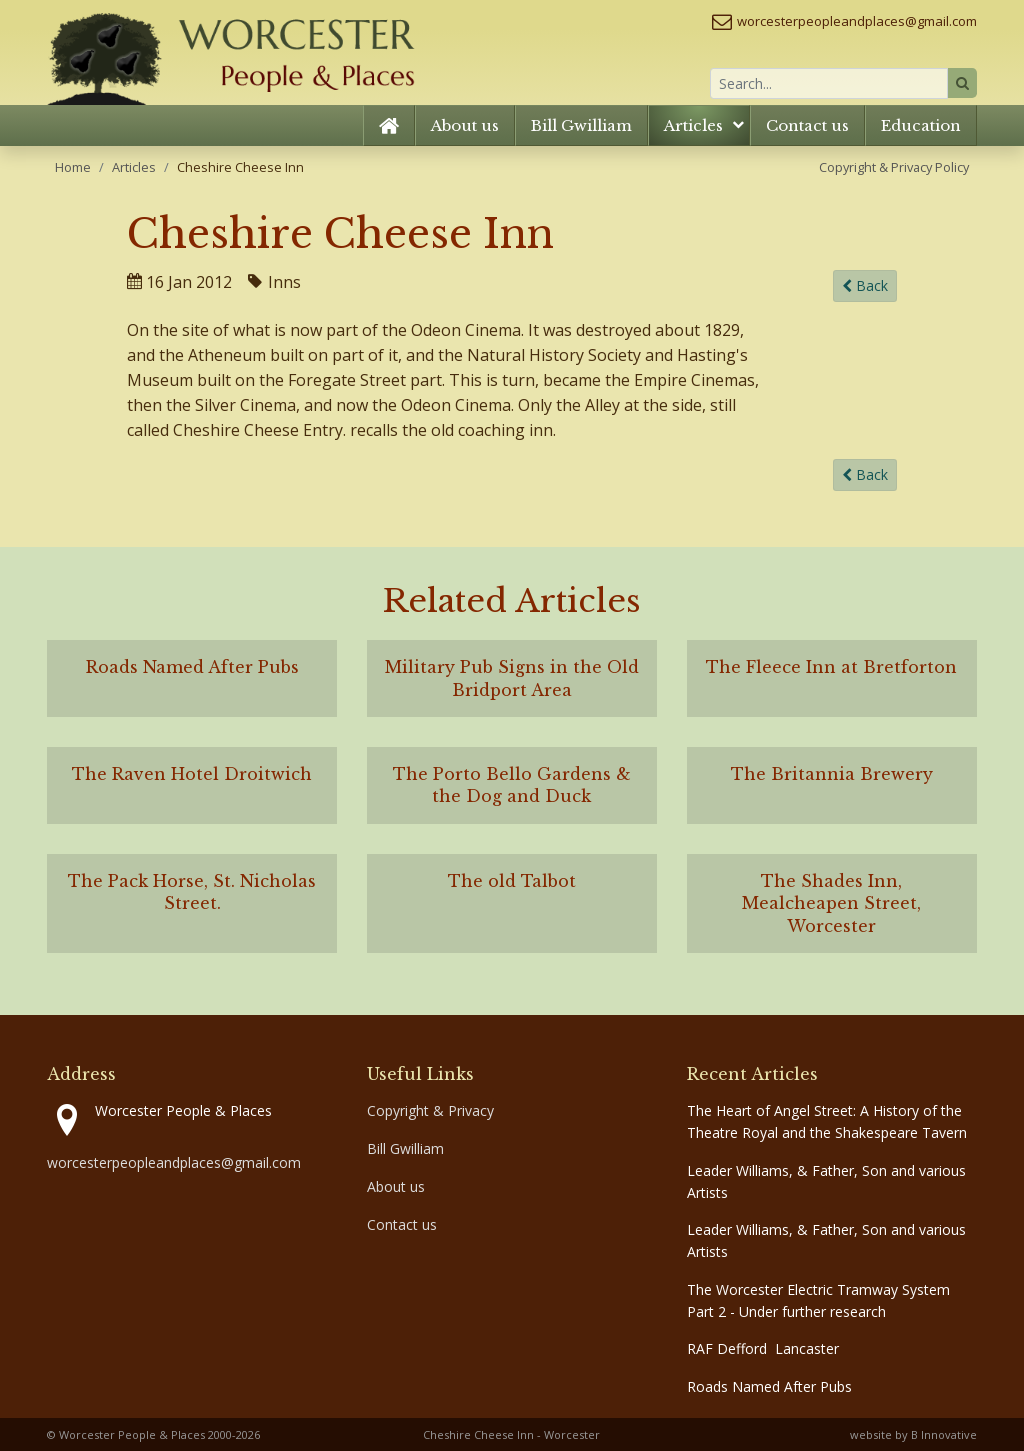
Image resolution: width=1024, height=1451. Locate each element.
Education (921, 125)
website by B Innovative (913, 1434)
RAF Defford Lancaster (763, 1348)
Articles (693, 125)
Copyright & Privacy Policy (894, 167)
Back (865, 287)
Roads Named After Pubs (769, 1386)
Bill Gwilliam (581, 125)
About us (465, 125)
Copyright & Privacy (430, 1110)
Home (73, 167)
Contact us (807, 125)
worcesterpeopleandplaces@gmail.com (857, 21)
